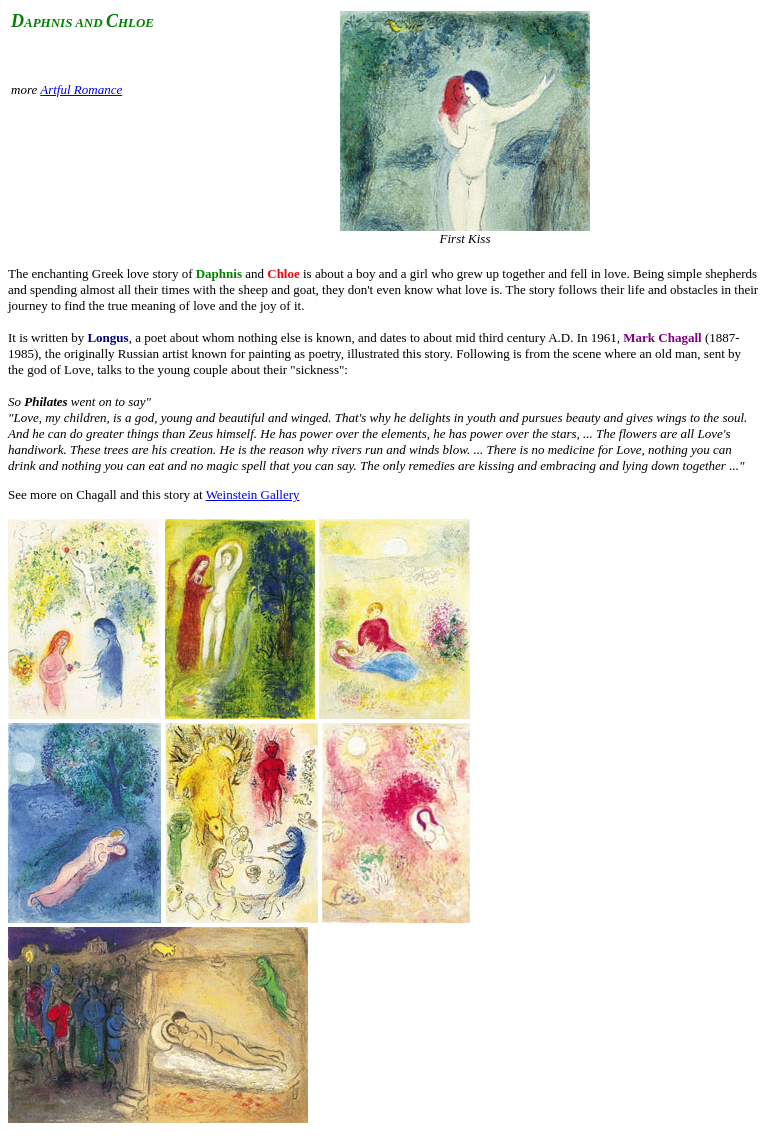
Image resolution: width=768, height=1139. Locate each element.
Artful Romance (81, 89)
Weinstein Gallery (253, 494)
